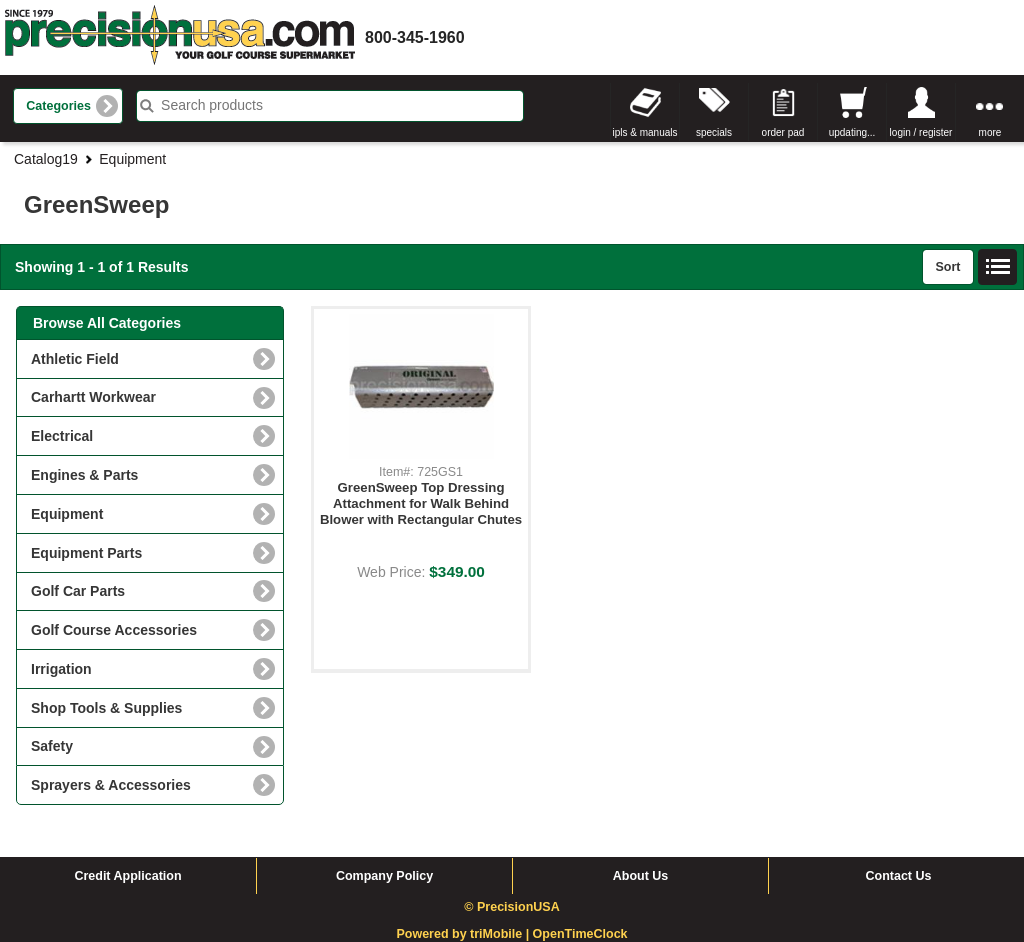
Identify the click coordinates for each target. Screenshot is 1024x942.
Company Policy (384, 876)
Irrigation (61, 669)
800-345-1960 (415, 37)
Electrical (62, 436)
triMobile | (501, 934)
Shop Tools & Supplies (106, 708)
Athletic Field (75, 359)
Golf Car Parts (78, 591)
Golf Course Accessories (114, 630)
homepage (180, 37)
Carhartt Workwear (93, 397)
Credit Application (127, 876)
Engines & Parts (84, 475)
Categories (58, 106)
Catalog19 (46, 159)
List (998, 267)
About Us (641, 876)
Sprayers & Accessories (111, 785)
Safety (52, 746)
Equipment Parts (86, 553)
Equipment (132, 159)
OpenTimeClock (580, 934)
